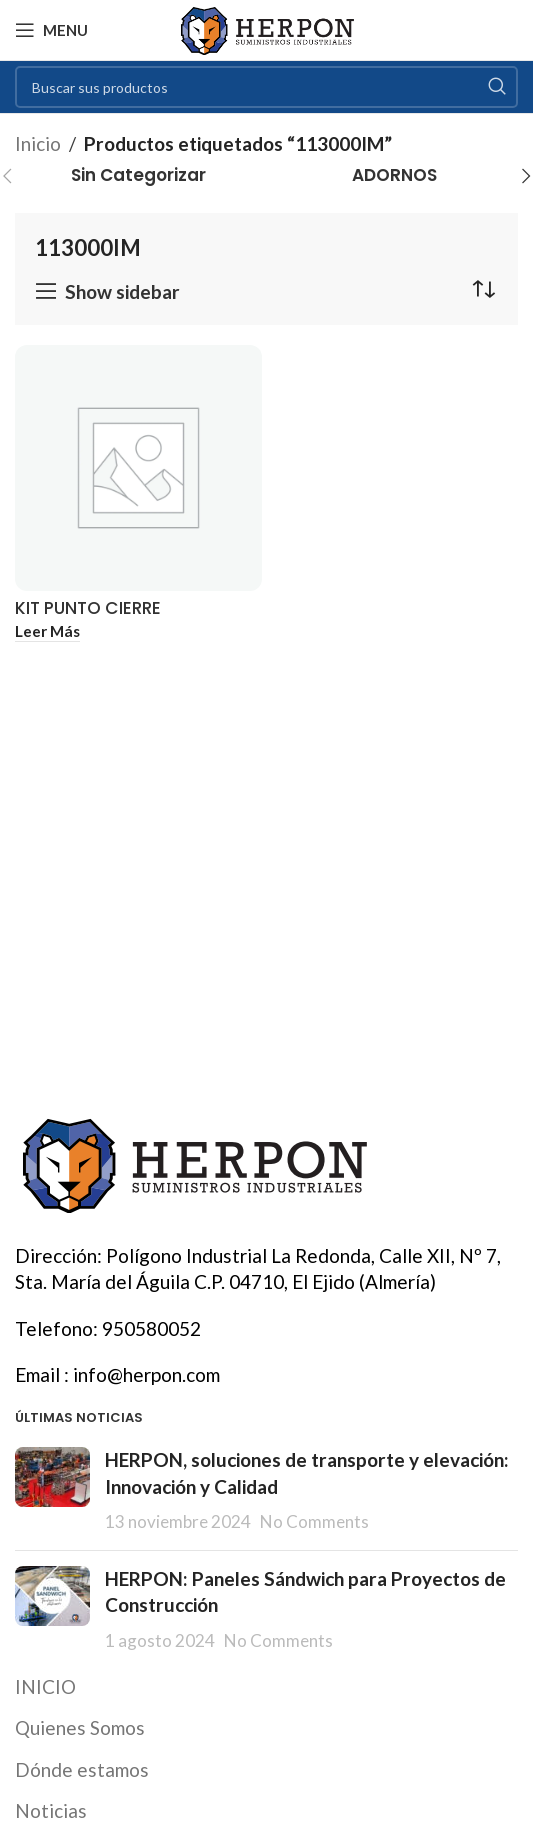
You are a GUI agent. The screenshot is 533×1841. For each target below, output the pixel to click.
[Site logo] (266, 27)
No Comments (314, 1521)
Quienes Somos (80, 1727)
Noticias (51, 1810)
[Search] (266, 87)
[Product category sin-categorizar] (138, 176)
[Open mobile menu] (51, 30)
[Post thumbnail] (52, 1491)
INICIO (45, 1686)
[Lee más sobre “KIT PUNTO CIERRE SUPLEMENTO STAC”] (47, 631)
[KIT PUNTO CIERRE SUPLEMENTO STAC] (138, 468)
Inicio (38, 143)
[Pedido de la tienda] (483, 289)
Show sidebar (122, 291)
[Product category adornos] (395, 176)
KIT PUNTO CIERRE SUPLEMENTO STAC (94, 618)
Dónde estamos (82, 1769)
